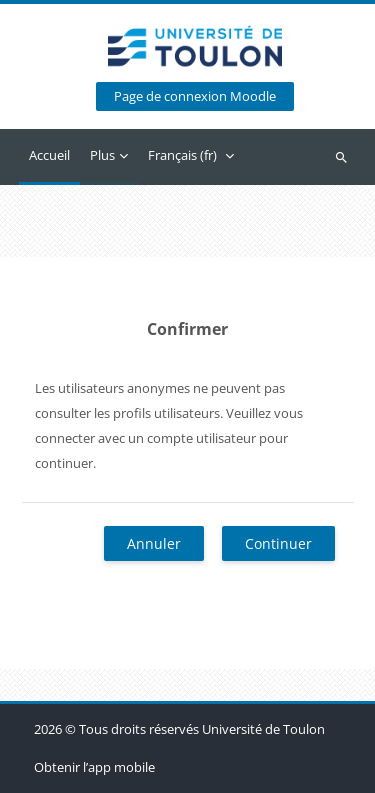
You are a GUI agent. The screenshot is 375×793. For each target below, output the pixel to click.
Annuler (154, 543)
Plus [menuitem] (102, 155)
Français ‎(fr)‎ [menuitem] (182, 155)
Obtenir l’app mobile (94, 767)
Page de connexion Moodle (195, 96)
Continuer (278, 543)
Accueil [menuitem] (49, 155)
